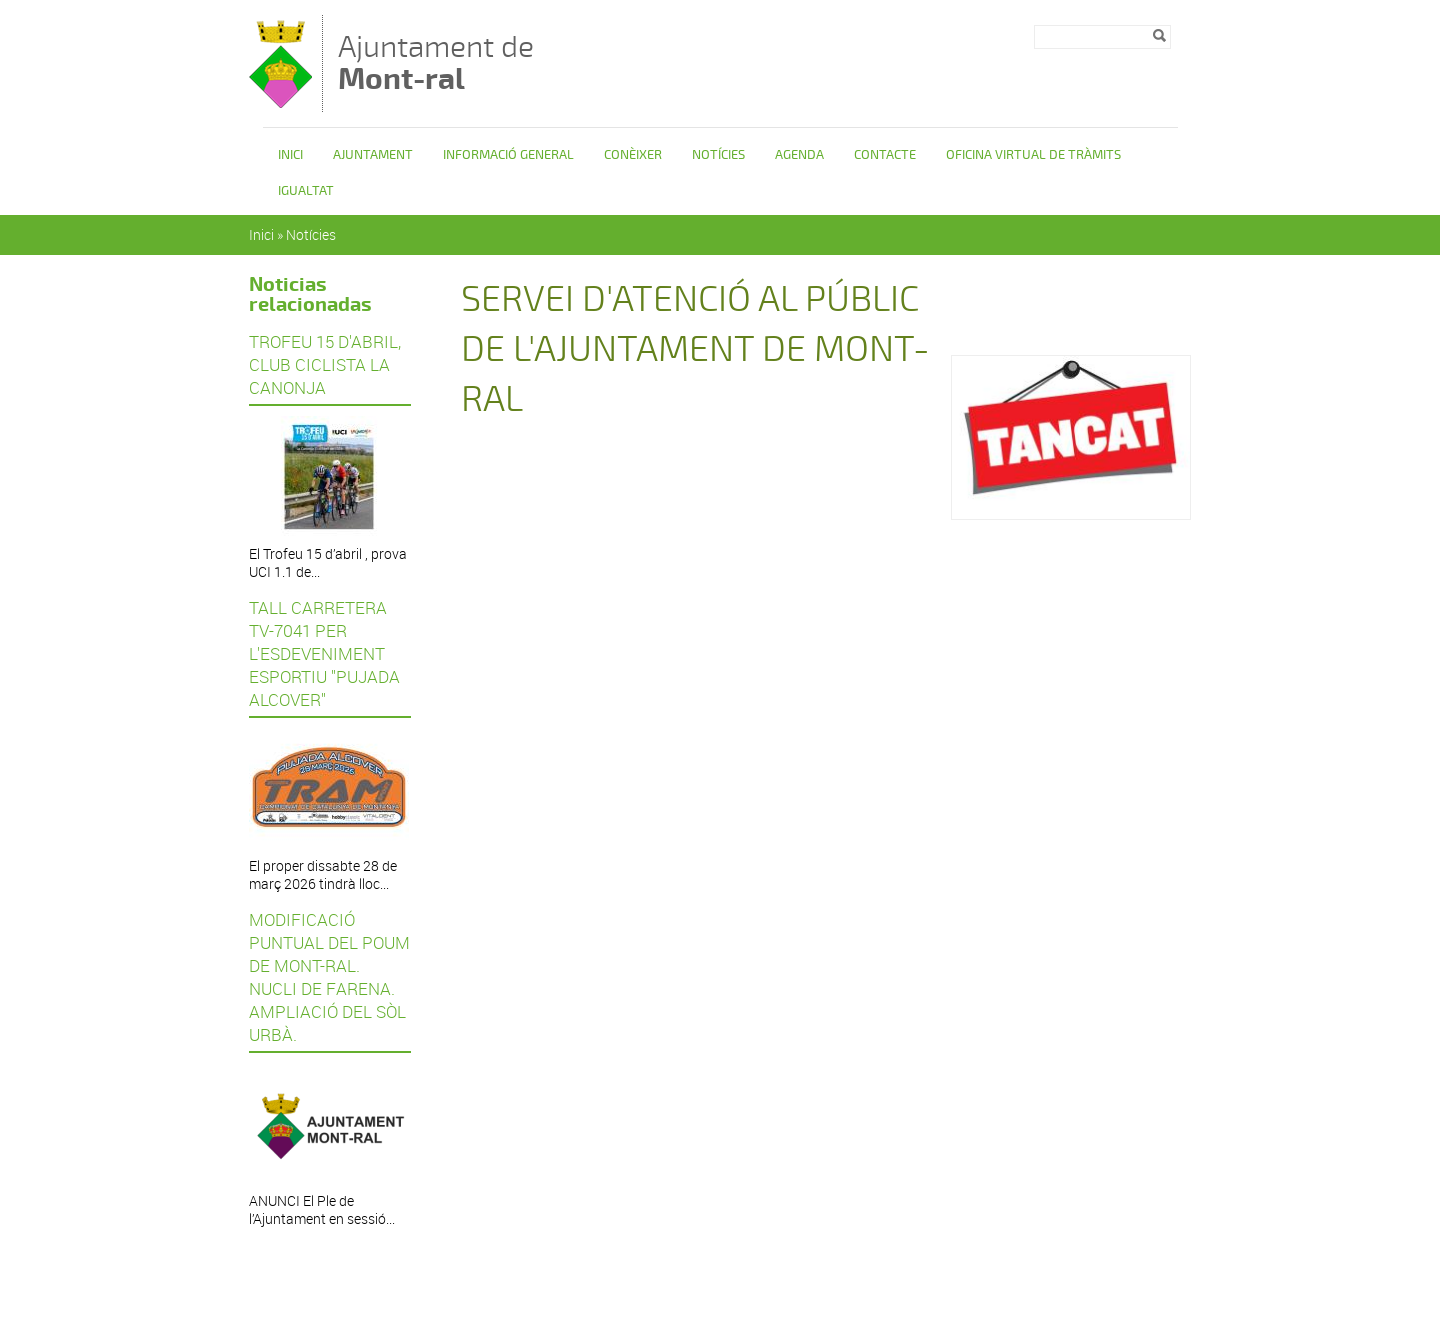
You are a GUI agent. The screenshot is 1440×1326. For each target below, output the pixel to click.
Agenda (799, 155)
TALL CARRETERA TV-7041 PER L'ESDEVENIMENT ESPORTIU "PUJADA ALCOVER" (324, 653)
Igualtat (306, 191)
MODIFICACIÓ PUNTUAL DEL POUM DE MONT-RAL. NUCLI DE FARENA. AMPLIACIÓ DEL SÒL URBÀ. (329, 977)
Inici (290, 155)
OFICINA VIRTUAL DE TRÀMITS (1033, 155)
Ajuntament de (436, 62)
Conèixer (633, 155)
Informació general (508, 155)
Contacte (885, 155)
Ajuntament (373, 155)
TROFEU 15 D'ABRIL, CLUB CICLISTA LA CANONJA (325, 364)
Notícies (718, 155)
